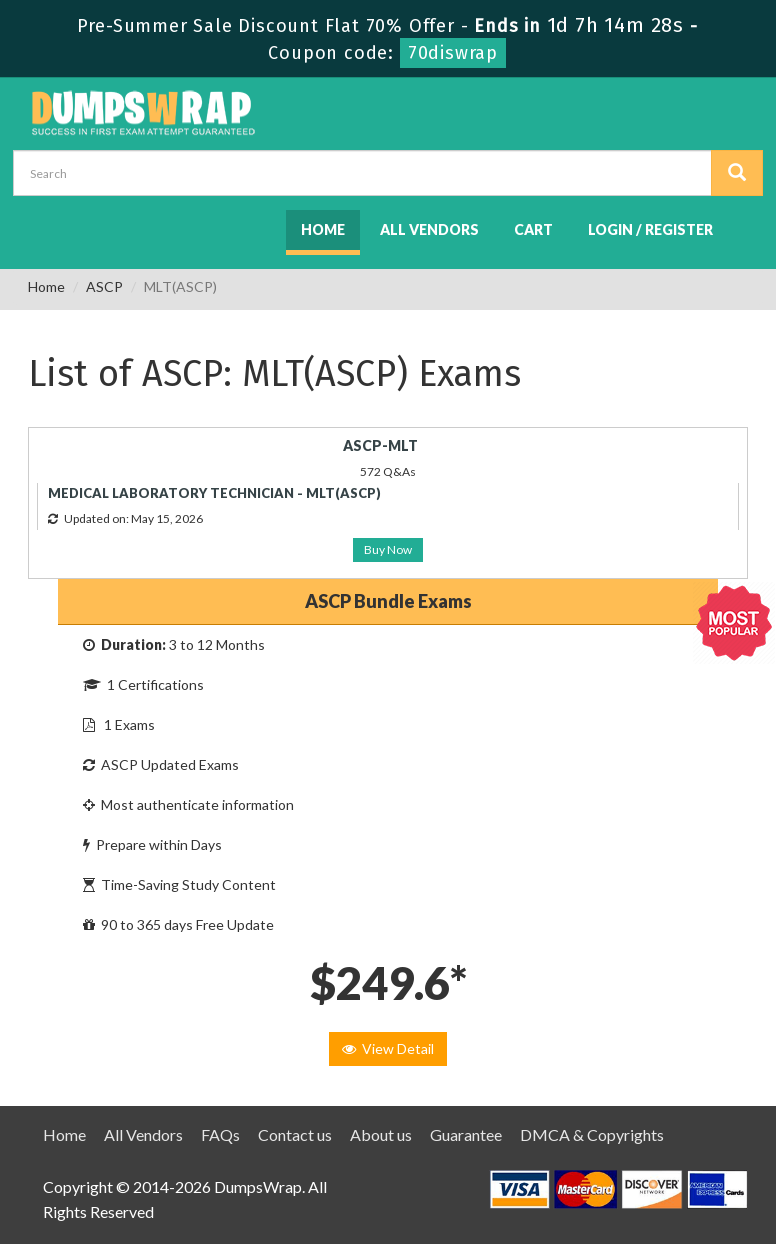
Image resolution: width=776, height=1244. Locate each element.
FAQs (220, 1134)
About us (381, 1134)
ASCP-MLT (380, 445)
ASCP (104, 286)
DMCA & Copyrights (592, 1134)
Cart (533, 229)
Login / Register (650, 229)
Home (323, 229)
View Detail (388, 1048)
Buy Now (388, 549)
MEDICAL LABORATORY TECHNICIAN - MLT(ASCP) (214, 493)
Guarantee (466, 1134)
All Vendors (429, 229)
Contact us (295, 1134)
